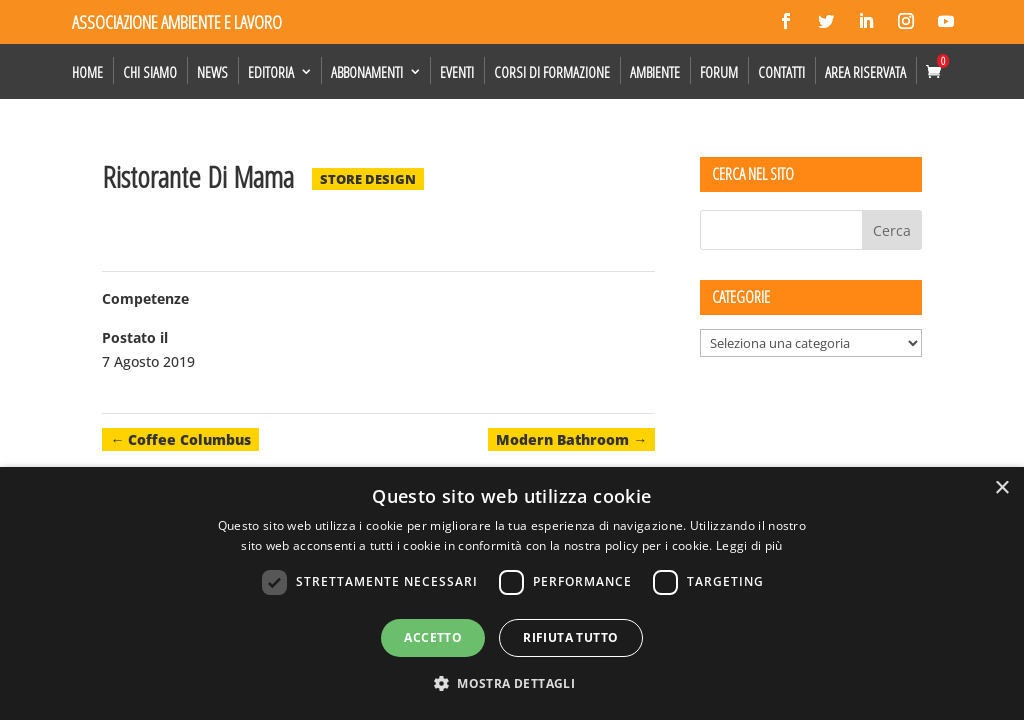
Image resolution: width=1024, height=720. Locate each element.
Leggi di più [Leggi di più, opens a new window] (749, 545)
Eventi (457, 72)
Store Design (368, 179)
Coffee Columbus (180, 439)
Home (87, 72)
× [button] (1001, 488)
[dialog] (512, 593)
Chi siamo (150, 72)
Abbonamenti (367, 72)
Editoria (271, 72)
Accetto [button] (433, 637)
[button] (512, 684)
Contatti (781, 72)
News (212, 72)
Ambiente (655, 72)
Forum (719, 72)
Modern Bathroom (571, 439)
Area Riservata (865, 72)
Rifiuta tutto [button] (570, 637)
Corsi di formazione (552, 72)
